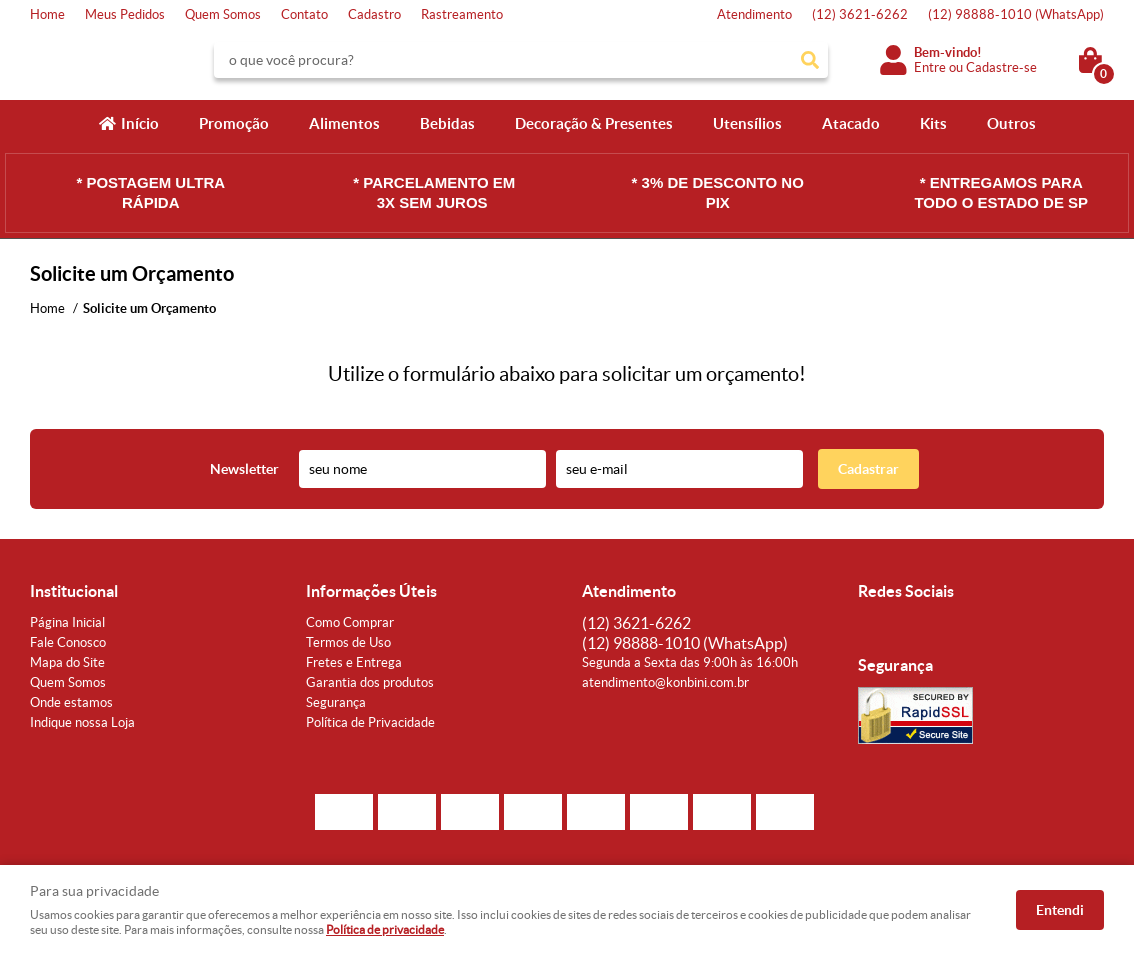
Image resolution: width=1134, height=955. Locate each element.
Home (47, 14)
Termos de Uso (348, 642)
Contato (304, 14)
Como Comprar (350, 622)
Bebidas (447, 123)
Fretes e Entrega (354, 662)
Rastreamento (462, 14)
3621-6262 (860, 14)
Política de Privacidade (370, 722)
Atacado (851, 123)
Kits (933, 123)
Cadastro (374, 14)
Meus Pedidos (125, 14)
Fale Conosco (68, 642)
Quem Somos (223, 14)
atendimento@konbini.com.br (665, 682)
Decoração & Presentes (594, 123)
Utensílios (747, 123)
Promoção (234, 123)
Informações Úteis (371, 591)
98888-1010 (1016, 14)
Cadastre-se (1001, 67)
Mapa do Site (67, 662)
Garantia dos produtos (370, 682)
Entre (930, 67)
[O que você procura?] (810, 60)
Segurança (336, 702)
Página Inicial (67, 622)
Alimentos (344, 123)
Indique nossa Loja (82, 722)
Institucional (74, 591)
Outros (1011, 123)
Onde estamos (71, 702)
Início (140, 123)
